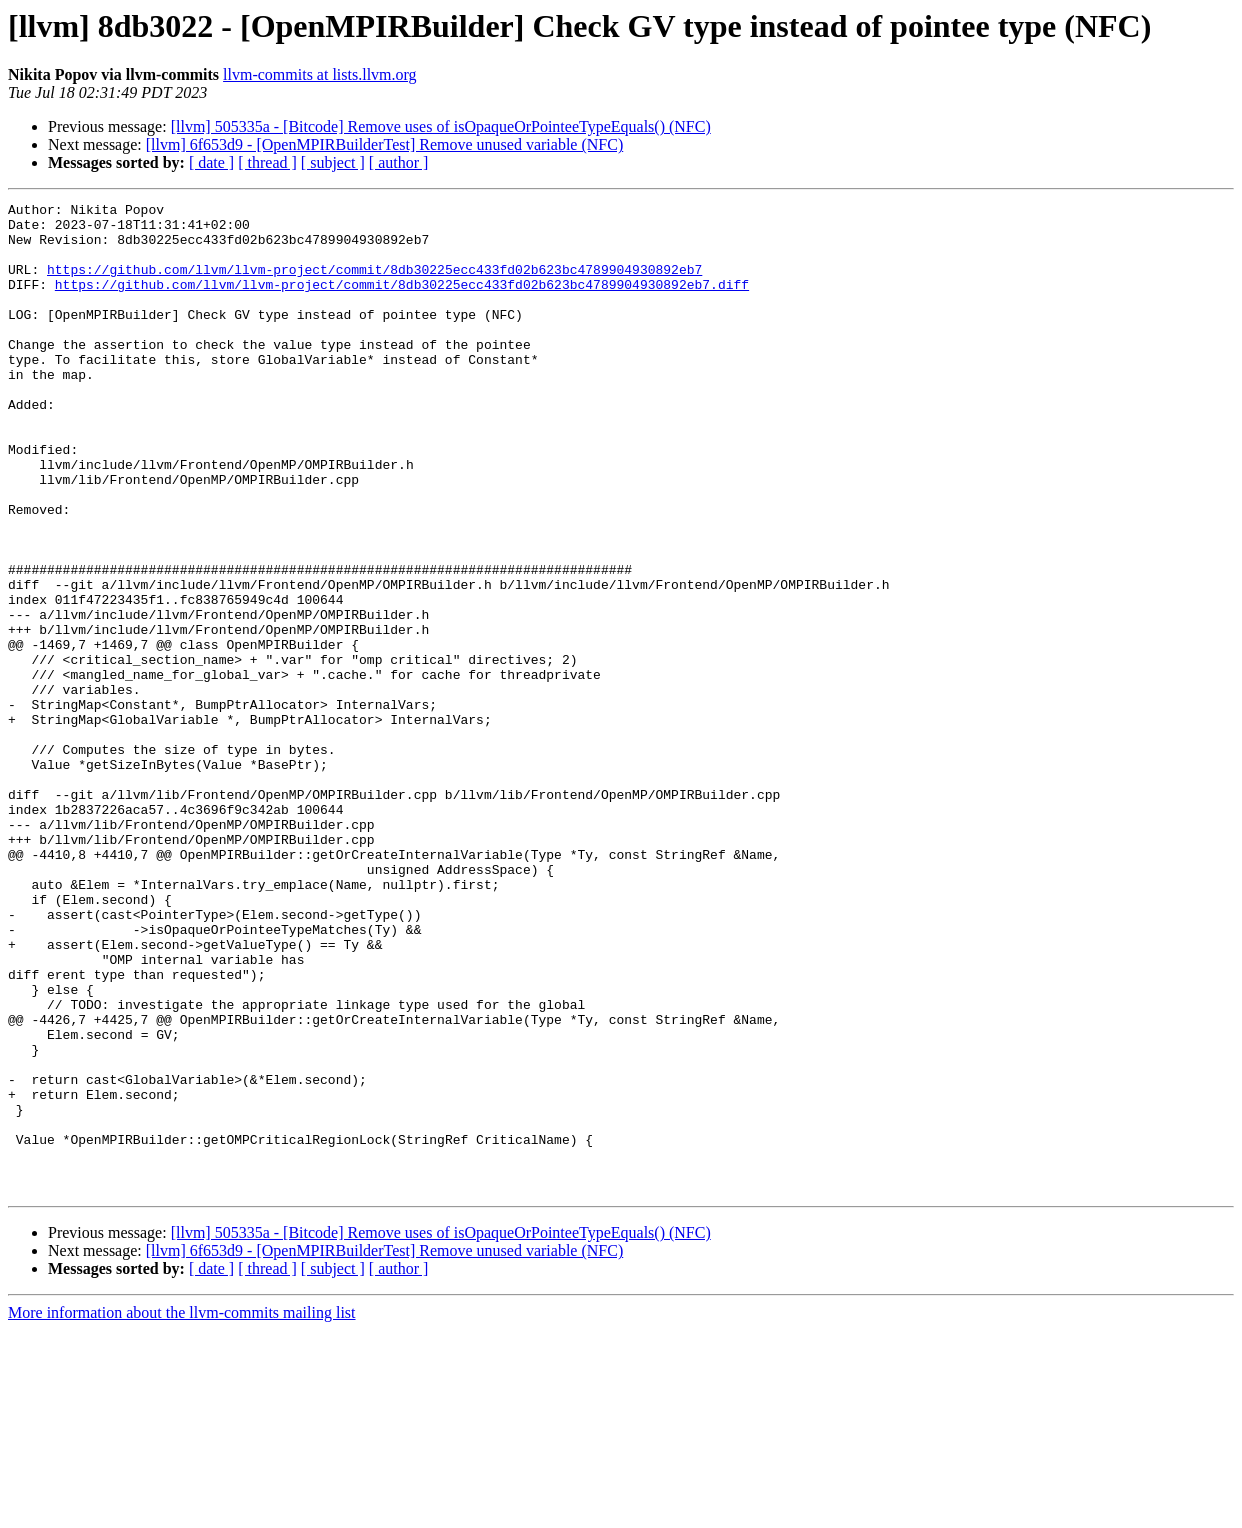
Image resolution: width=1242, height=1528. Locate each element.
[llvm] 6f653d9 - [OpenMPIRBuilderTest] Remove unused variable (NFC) (384, 144)
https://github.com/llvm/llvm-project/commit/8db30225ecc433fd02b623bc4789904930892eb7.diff (402, 302)
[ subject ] (333, 162)
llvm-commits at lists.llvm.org (319, 74)
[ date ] (211, 162)
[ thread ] (267, 162)
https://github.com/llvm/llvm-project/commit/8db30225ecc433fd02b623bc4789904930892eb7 (374, 284)
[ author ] (399, 162)
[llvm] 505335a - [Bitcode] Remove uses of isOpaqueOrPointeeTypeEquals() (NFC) (441, 126)
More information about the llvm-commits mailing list (182, 1510)
